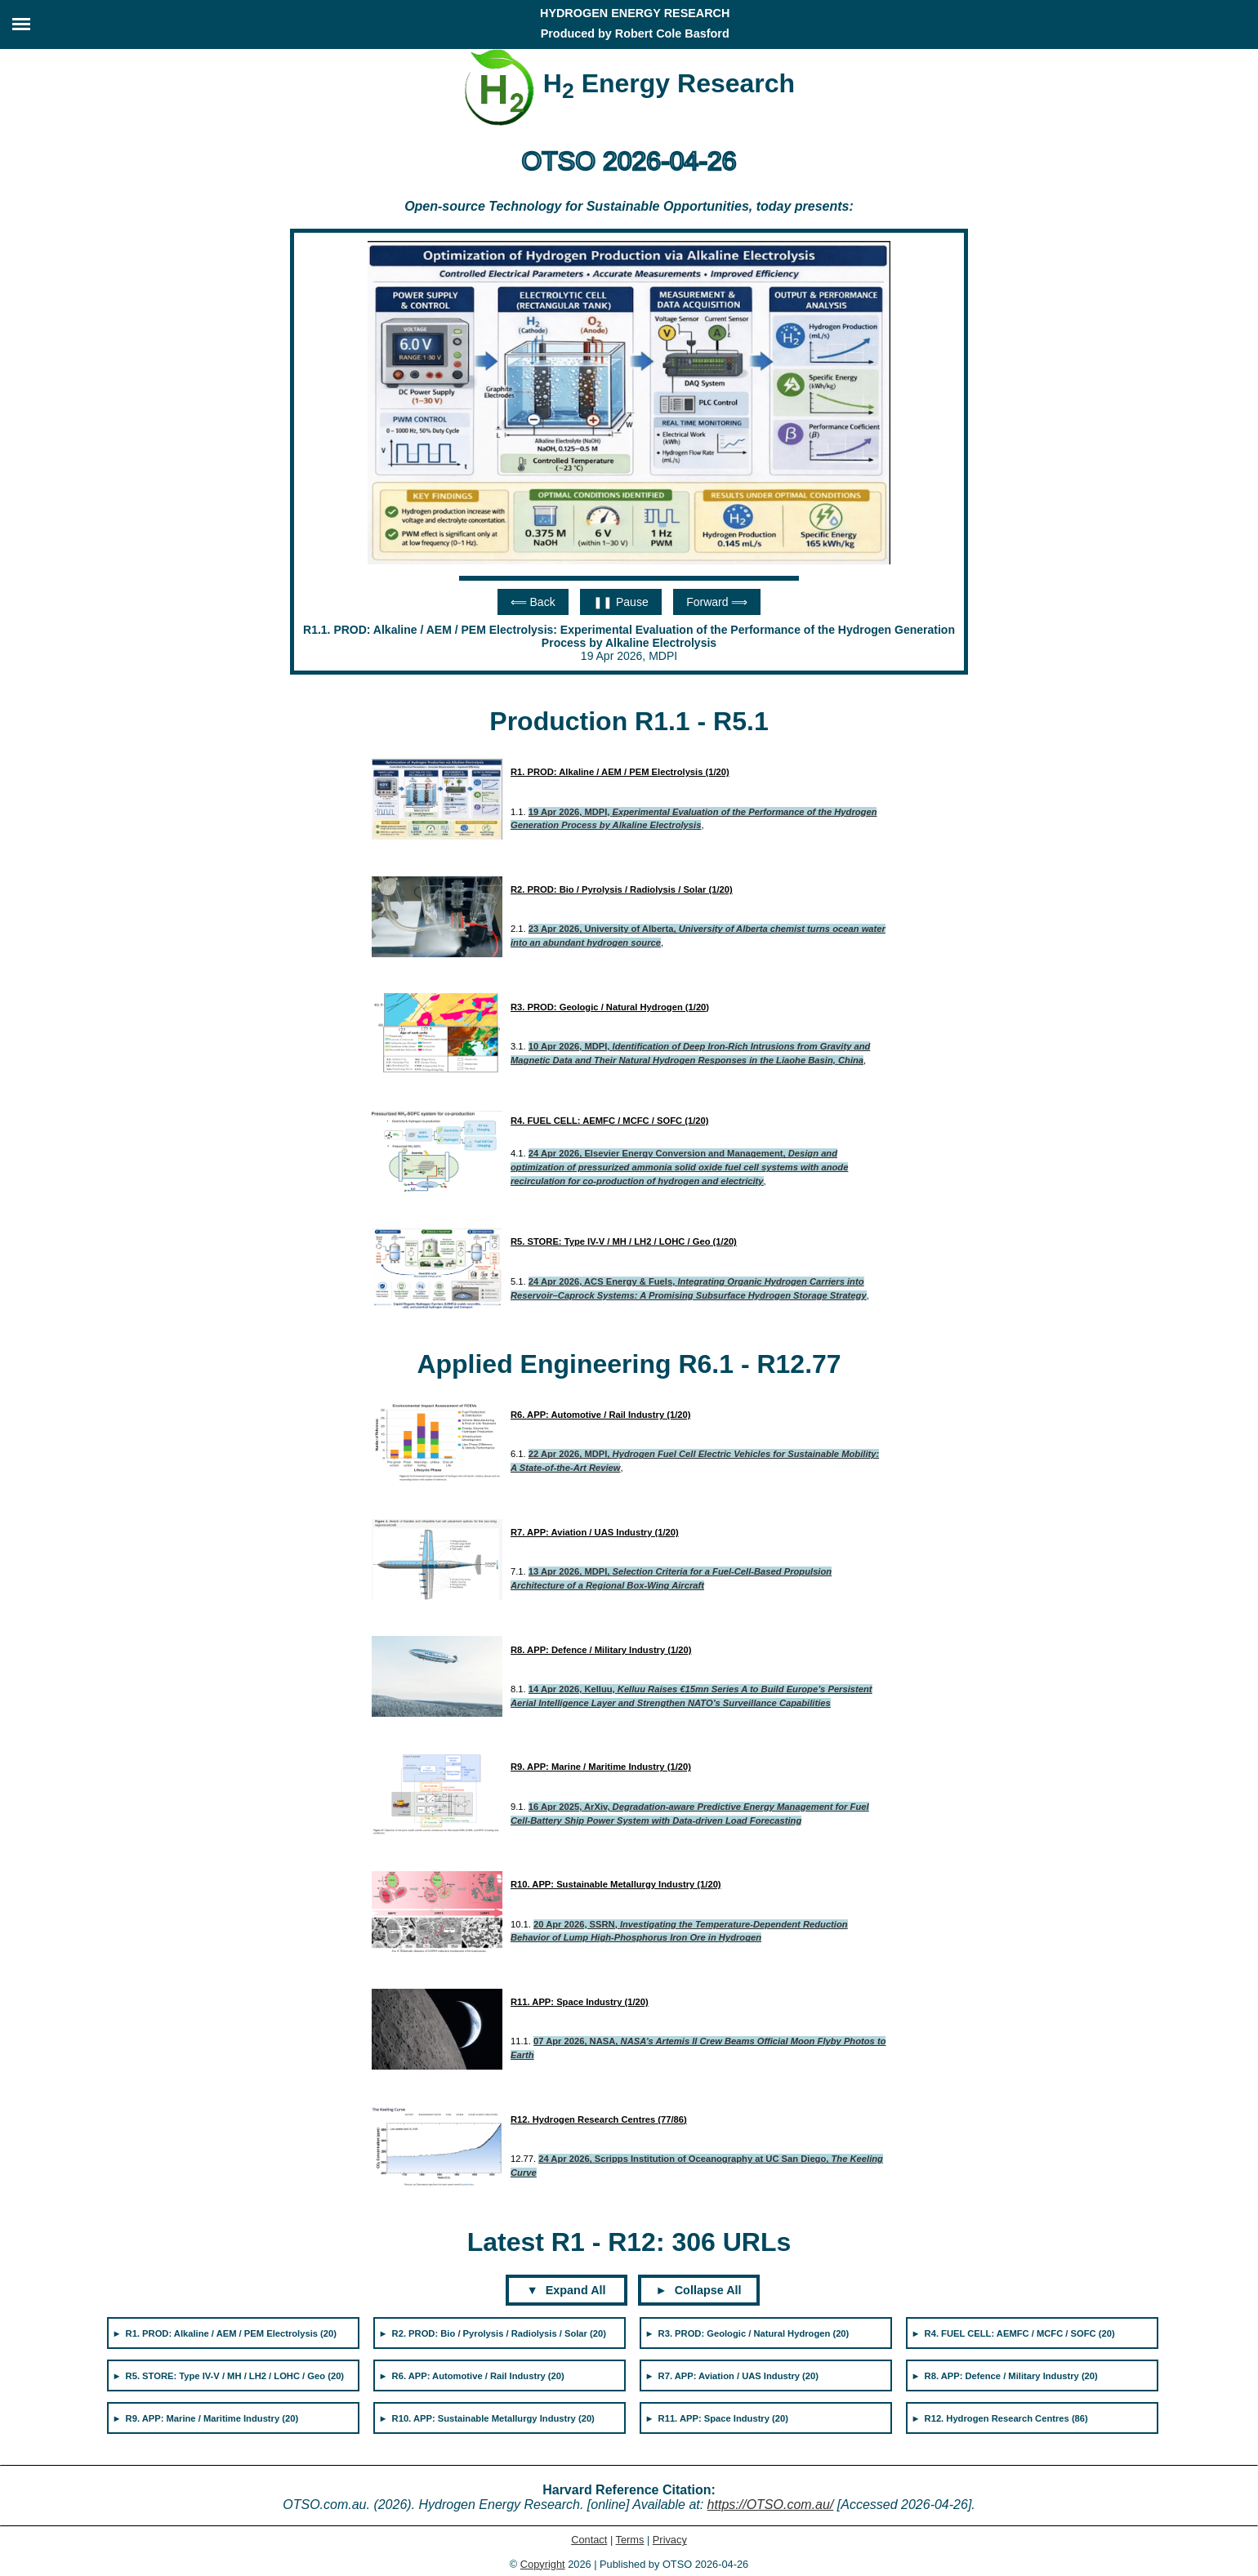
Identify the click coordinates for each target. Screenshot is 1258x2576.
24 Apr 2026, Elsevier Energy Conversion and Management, (679, 1167)
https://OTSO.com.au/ (770, 2504)
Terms (630, 2540)
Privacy (670, 2540)
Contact (589, 2540)
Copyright (542, 2564)
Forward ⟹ (716, 601)
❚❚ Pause (621, 601)
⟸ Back (533, 601)
